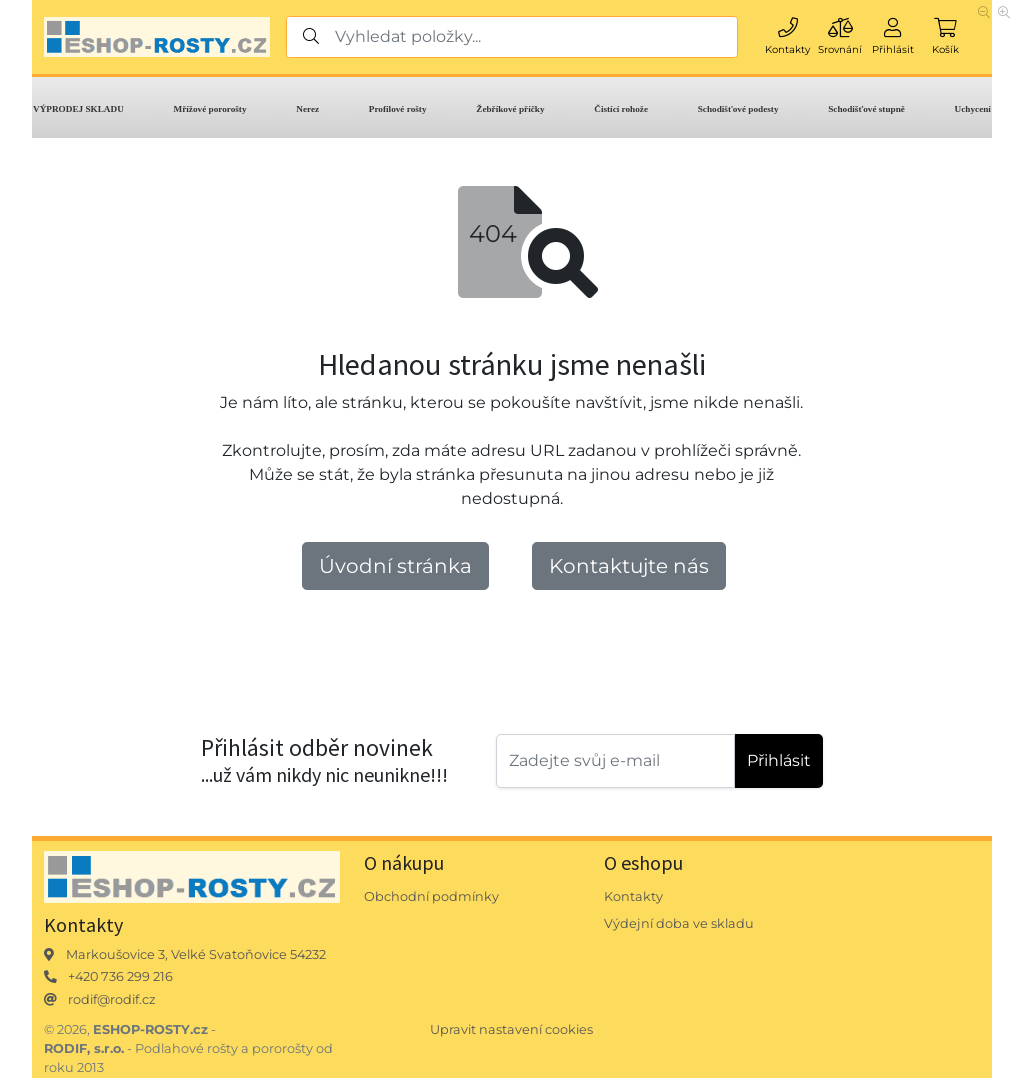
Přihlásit (779, 760)
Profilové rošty (398, 109)
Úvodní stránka (395, 566)
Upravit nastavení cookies (511, 1029)
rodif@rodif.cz (112, 999)
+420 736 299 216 (120, 976)
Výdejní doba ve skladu (679, 923)
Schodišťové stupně (866, 109)
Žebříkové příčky (510, 109)
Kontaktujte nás (629, 566)
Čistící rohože (621, 109)
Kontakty (633, 896)
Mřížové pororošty (210, 109)
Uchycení (973, 109)
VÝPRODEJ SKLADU (78, 109)
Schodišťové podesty (738, 109)
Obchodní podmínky (431, 896)
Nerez (307, 109)
